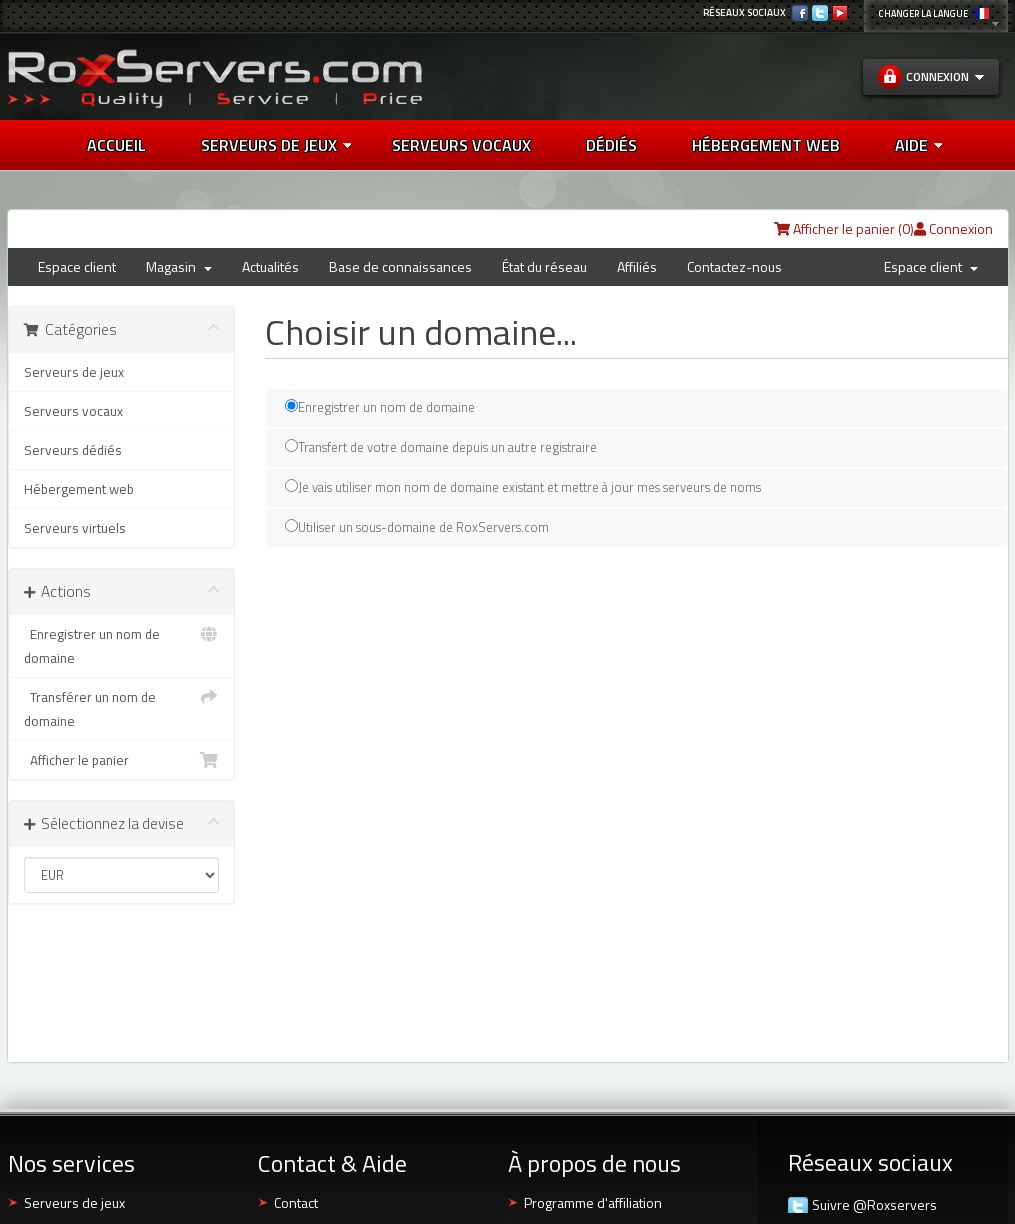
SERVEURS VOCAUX (461, 145)
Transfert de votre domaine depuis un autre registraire (441, 446)
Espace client (77, 266)
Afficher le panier (122, 760)
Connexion (953, 228)
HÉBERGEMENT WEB (766, 145)
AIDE (918, 145)
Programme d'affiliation (593, 1202)
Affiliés (637, 266)
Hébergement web (79, 489)
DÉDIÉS (611, 145)
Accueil (116, 145)
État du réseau (544, 266)
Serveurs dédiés (73, 450)
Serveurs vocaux (73, 411)
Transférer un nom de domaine (122, 708)
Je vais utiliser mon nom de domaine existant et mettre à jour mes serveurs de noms (523, 486)
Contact (296, 1202)
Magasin (179, 266)
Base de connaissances (400, 266)
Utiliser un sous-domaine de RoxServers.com (417, 526)
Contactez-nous (734, 266)
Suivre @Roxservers (874, 1205)
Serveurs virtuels (75, 528)
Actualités (270, 266)
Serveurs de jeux (276, 145)
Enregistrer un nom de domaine (122, 645)
